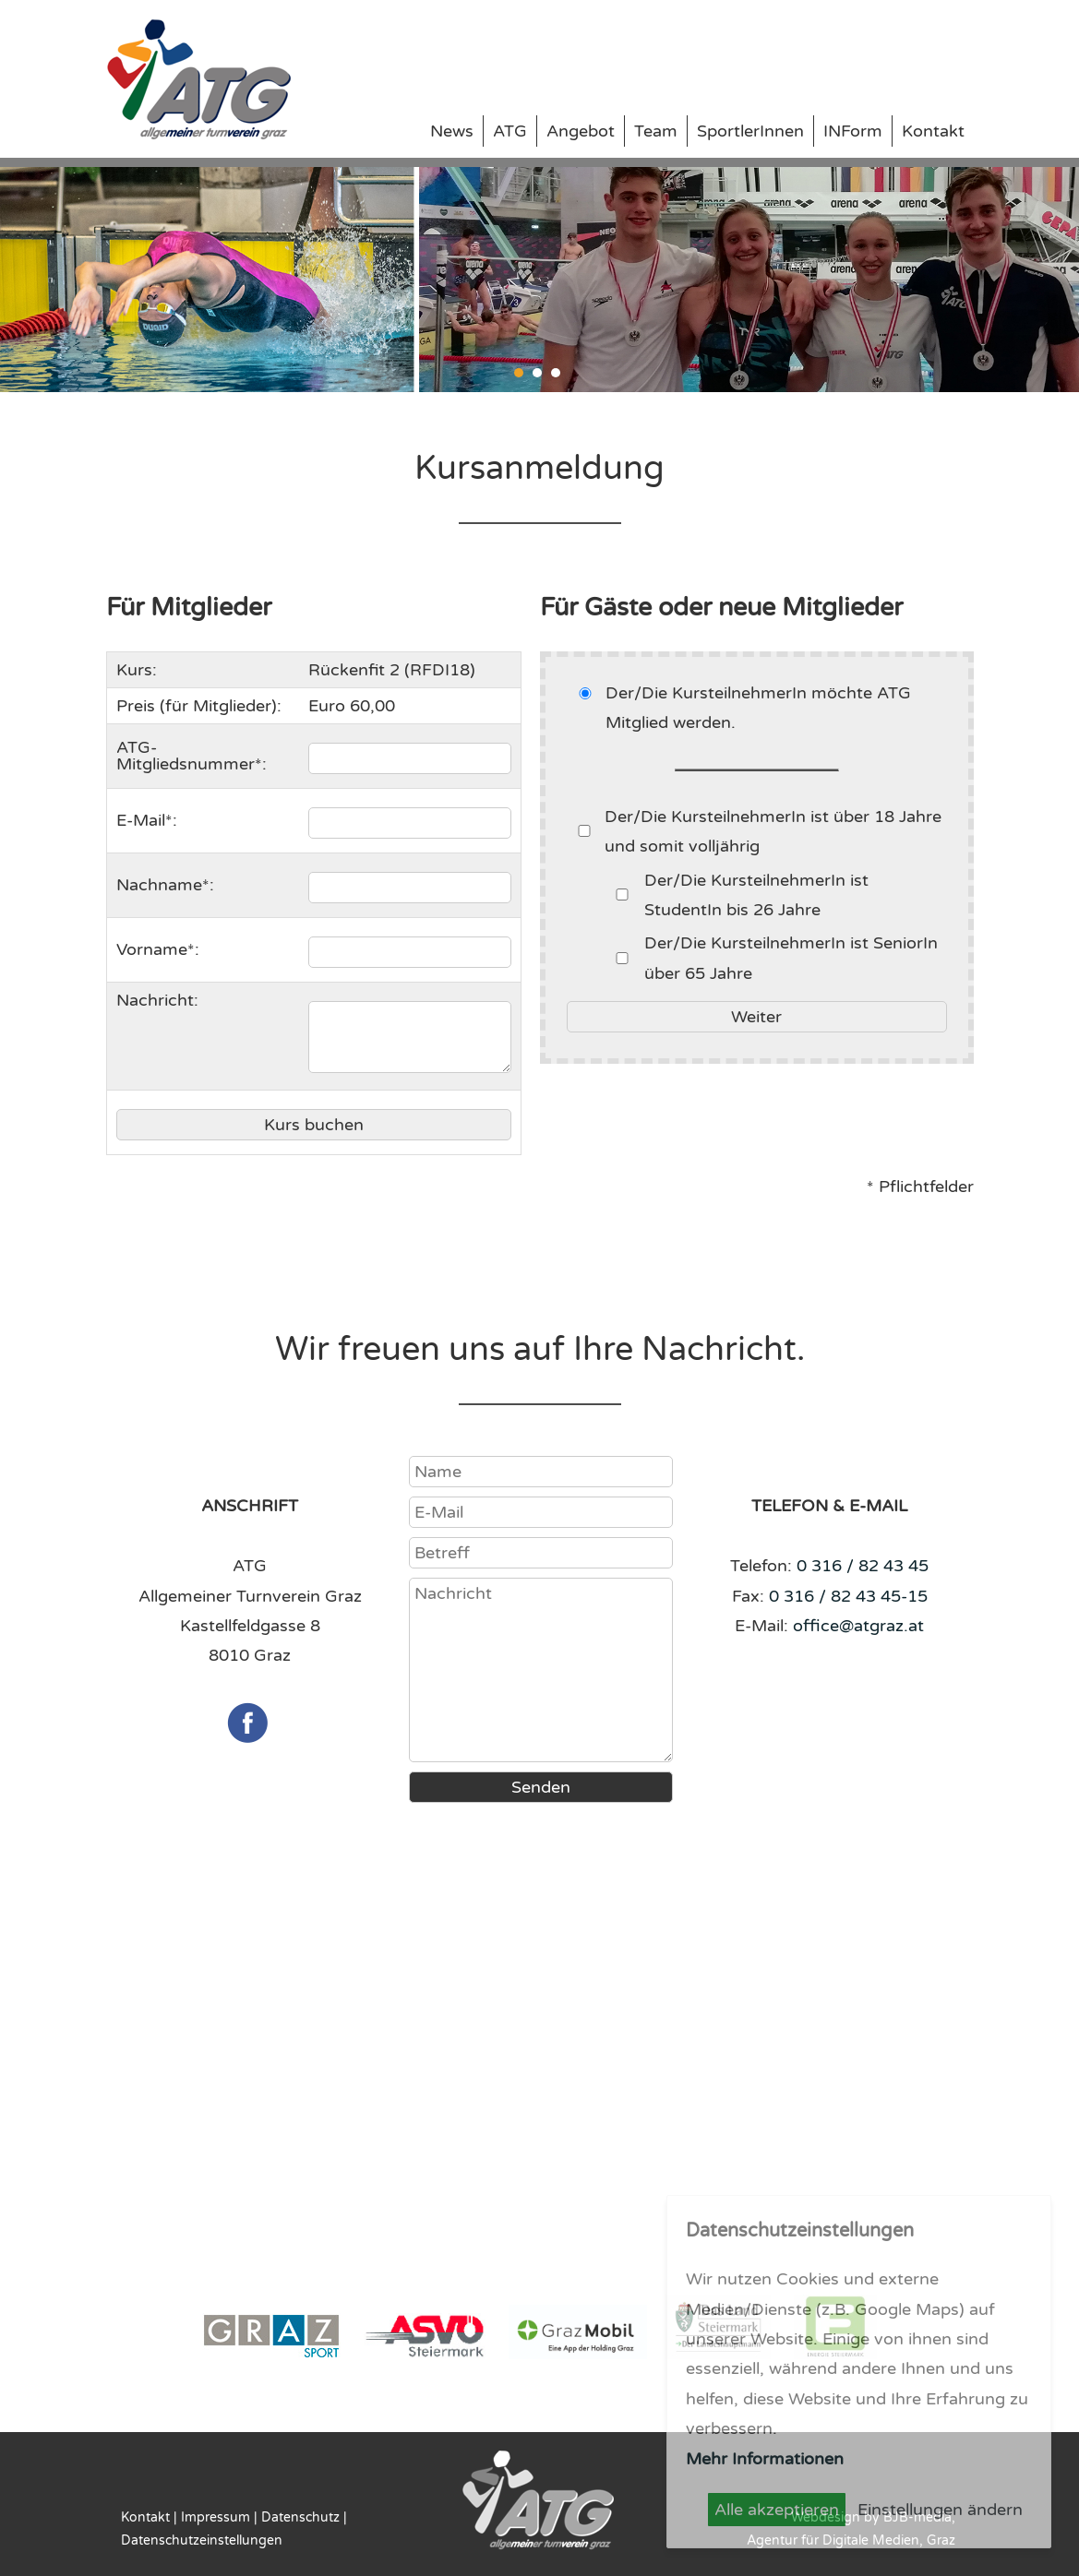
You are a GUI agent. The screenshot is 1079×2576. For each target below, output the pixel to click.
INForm (852, 131)
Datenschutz (300, 2517)
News (452, 131)
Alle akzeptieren (776, 2509)
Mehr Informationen (765, 2459)
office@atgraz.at (858, 1626)
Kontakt (933, 131)
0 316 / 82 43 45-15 (848, 1596)
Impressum (215, 2517)
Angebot (580, 131)
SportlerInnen (750, 131)
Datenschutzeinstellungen (201, 2540)
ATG (510, 131)
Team (655, 131)
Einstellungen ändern (940, 2509)
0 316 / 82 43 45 (863, 1566)
